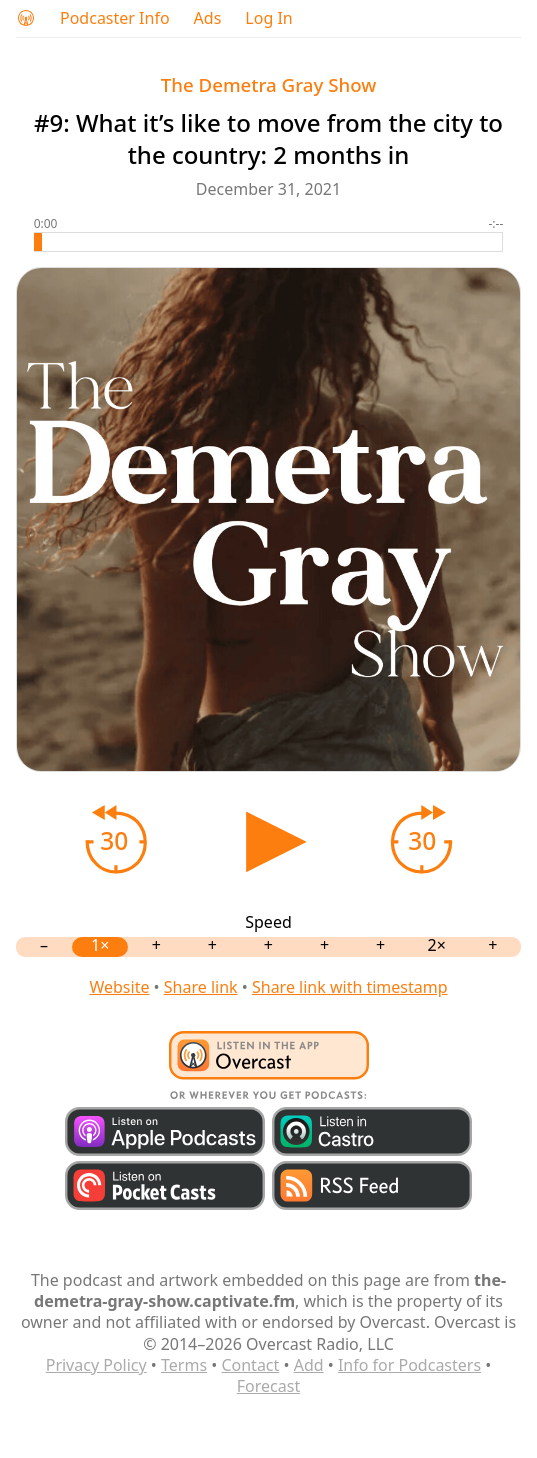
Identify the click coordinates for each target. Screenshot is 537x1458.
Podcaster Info (115, 18)
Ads (208, 18)
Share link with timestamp (350, 987)
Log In (268, 18)
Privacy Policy (96, 1365)
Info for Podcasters (409, 1365)
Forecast (268, 1386)
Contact (250, 1365)
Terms (184, 1365)
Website (119, 987)
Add (309, 1365)
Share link (201, 987)
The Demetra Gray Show (269, 84)
